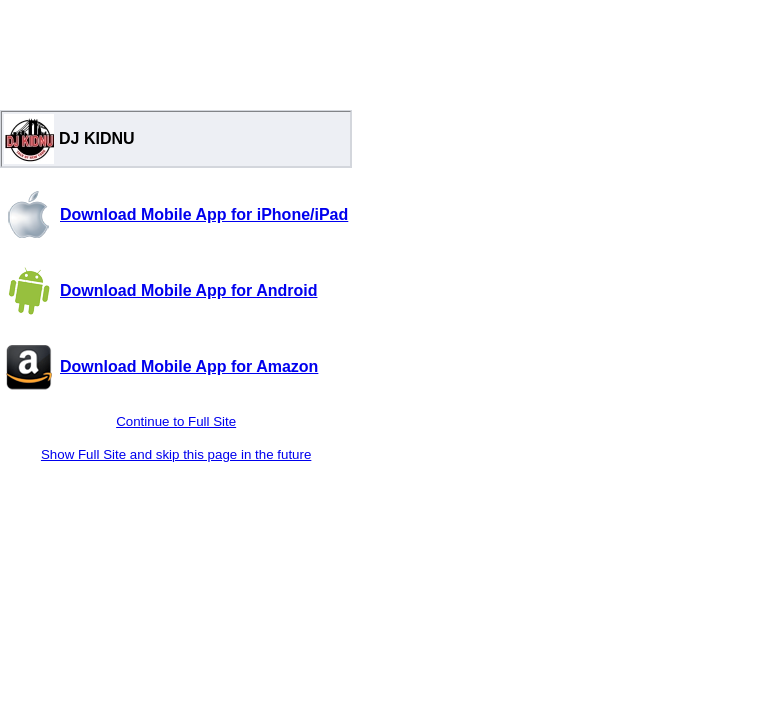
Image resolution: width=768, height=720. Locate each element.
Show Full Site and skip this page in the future (176, 454)
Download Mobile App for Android (188, 290)
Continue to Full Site (176, 421)
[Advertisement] (176, 50)
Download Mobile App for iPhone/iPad (204, 214)
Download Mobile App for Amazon (189, 366)
